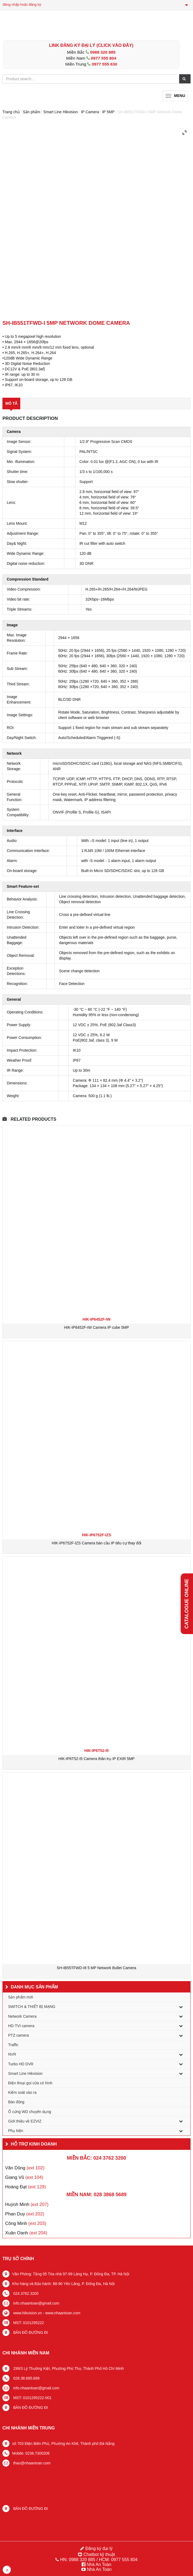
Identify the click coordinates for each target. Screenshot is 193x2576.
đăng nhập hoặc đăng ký (22, 4)
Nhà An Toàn (99, 2564)
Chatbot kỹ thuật (98, 2554)
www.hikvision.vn (27, 2313)
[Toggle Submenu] (180, 2006)
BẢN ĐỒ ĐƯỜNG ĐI (30, 2332)
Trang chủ (11, 112)
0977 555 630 (104, 64)
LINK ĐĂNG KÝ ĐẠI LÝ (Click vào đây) (91, 45)
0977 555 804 (103, 58)
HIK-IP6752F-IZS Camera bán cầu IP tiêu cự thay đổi (96, 1543)
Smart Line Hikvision (60, 112)
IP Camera (90, 112)
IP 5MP (108, 112)
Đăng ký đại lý (98, 2548)
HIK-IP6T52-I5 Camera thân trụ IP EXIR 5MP (96, 1759)
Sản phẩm (31, 112)
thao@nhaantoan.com (31, 2463)
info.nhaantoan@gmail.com (35, 2303)
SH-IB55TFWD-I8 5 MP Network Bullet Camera (96, 1968)
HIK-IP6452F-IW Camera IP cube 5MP (96, 1327)
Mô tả (11, 403)
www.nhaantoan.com (62, 2313)
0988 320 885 (102, 52)
